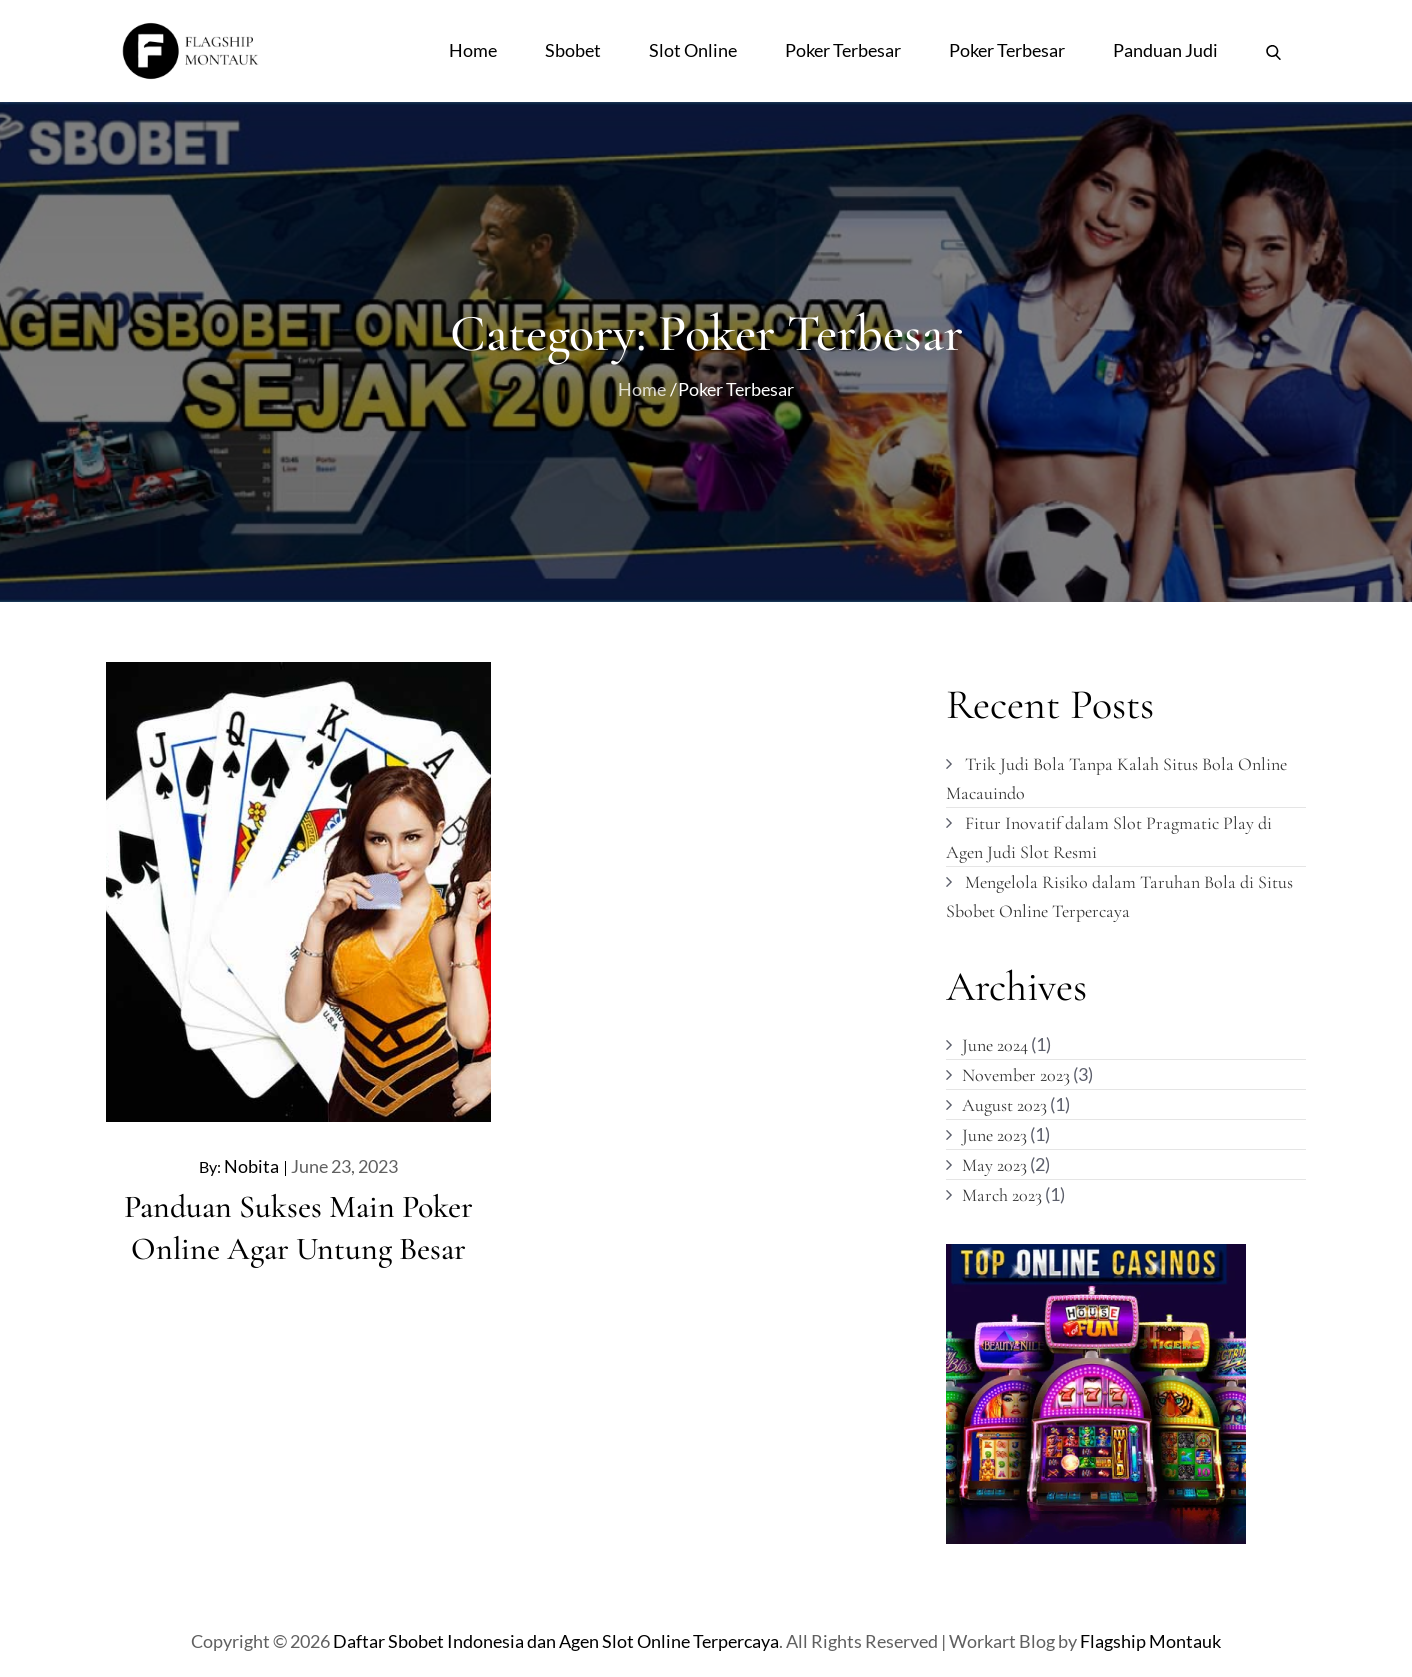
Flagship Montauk (1150, 1641)
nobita (251, 1166)
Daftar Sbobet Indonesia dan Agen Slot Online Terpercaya (556, 1641)
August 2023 (1004, 1105)
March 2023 (1002, 1195)
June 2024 (995, 1045)
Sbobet (573, 50)
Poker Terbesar (843, 50)
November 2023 (1016, 1075)
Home (473, 50)
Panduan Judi (1165, 50)
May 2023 (994, 1165)
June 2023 (994, 1135)
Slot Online (693, 50)
